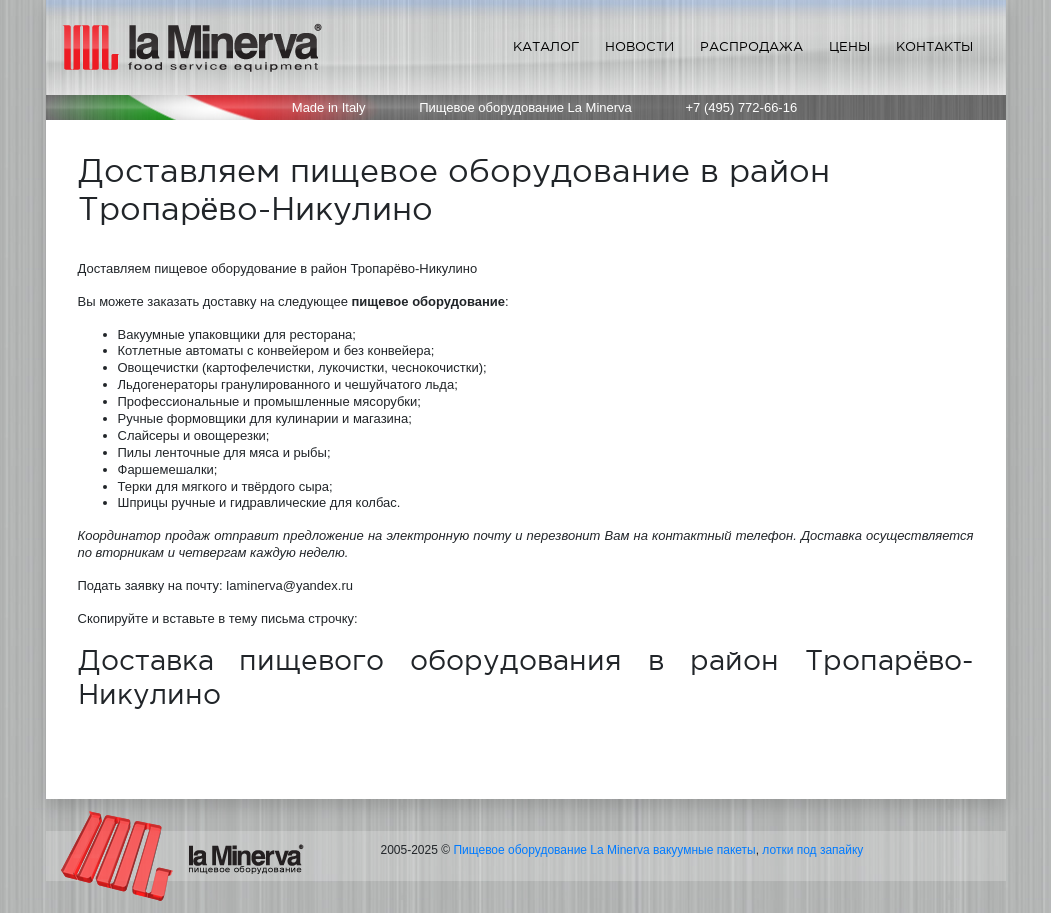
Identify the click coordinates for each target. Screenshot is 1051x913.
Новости (639, 46)
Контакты (934, 46)
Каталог (546, 46)
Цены (849, 46)
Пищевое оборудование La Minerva (551, 850)
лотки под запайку (812, 850)
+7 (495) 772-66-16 (742, 107)
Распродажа (751, 46)
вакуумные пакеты (704, 850)
